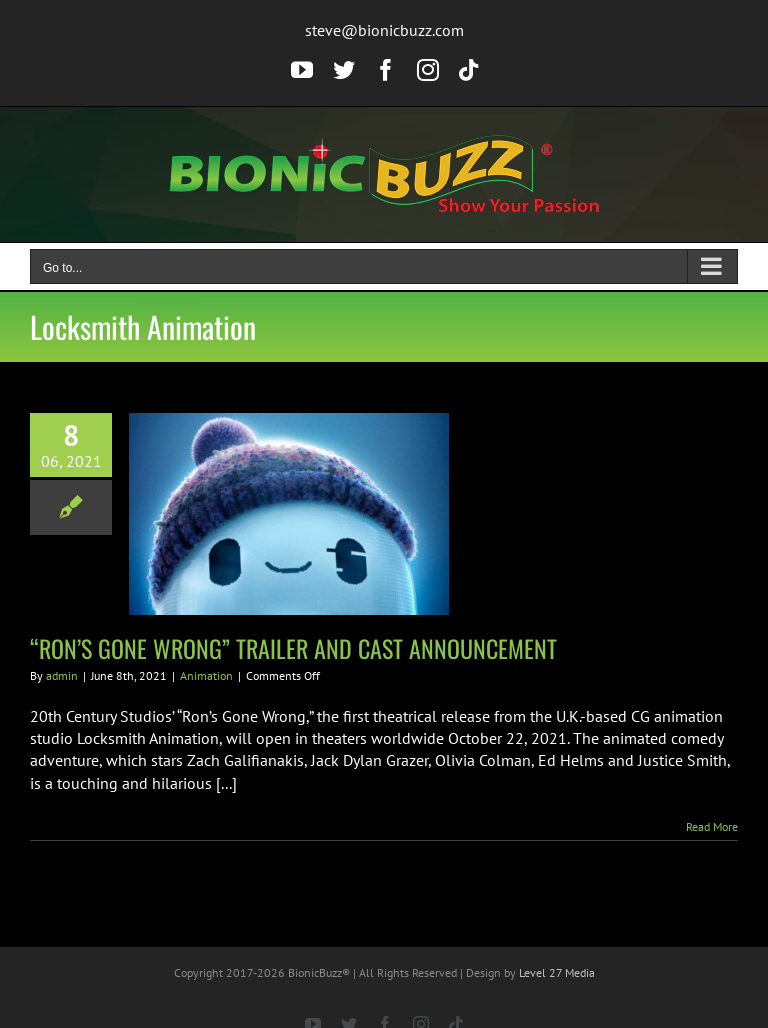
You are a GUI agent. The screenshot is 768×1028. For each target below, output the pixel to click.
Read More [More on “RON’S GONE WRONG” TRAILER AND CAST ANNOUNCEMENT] (712, 826)
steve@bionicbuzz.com (384, 30)
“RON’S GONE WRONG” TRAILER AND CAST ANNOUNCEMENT (293, 648)
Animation (206, 675)
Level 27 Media (557, 972)
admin (62, 675)
